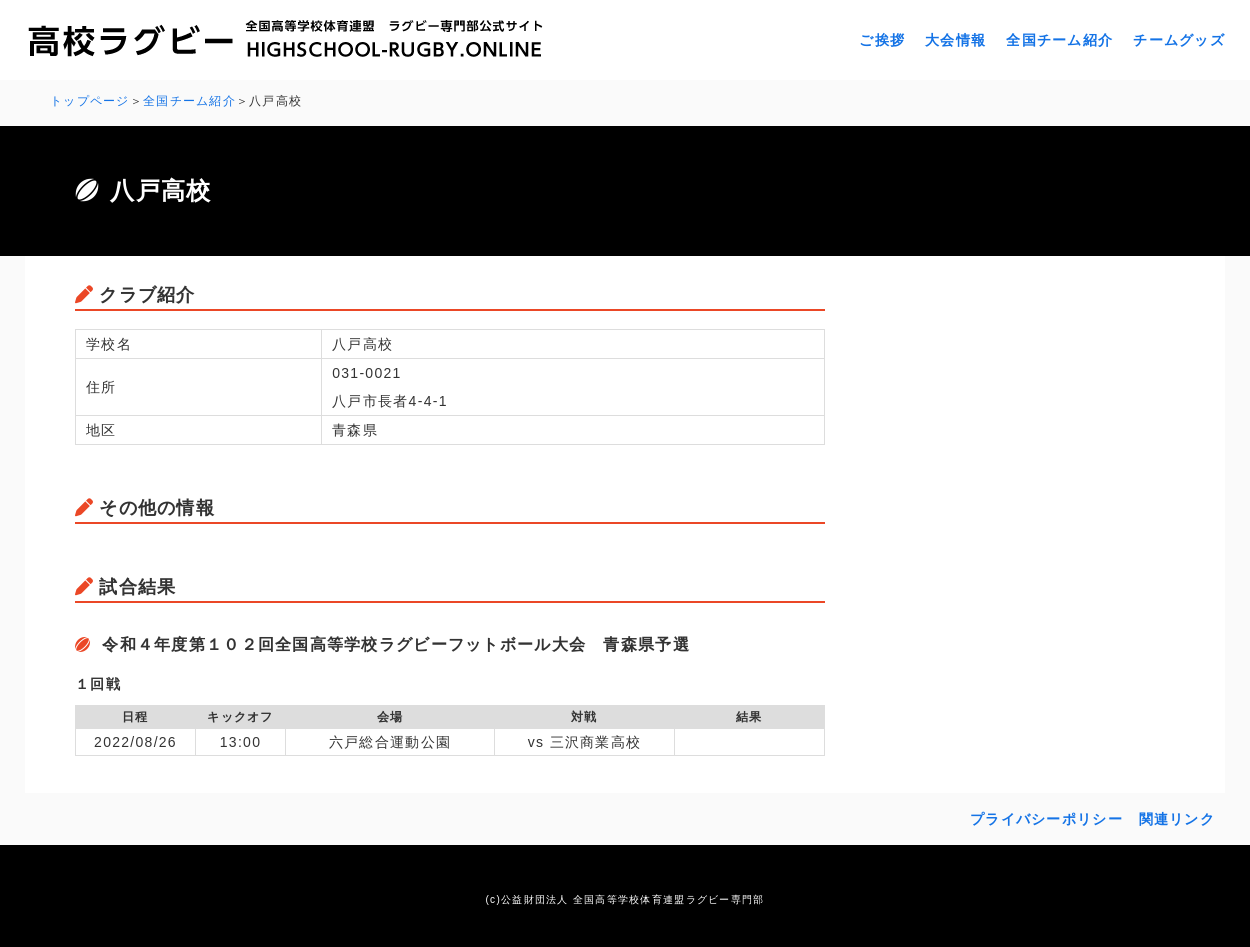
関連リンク (1177, 817)
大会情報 (955, 40)
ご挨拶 (882, 40)
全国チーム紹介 (1059, 40)
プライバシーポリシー (1046, 817)
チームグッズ (1179, 40)
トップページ (90, 101)
